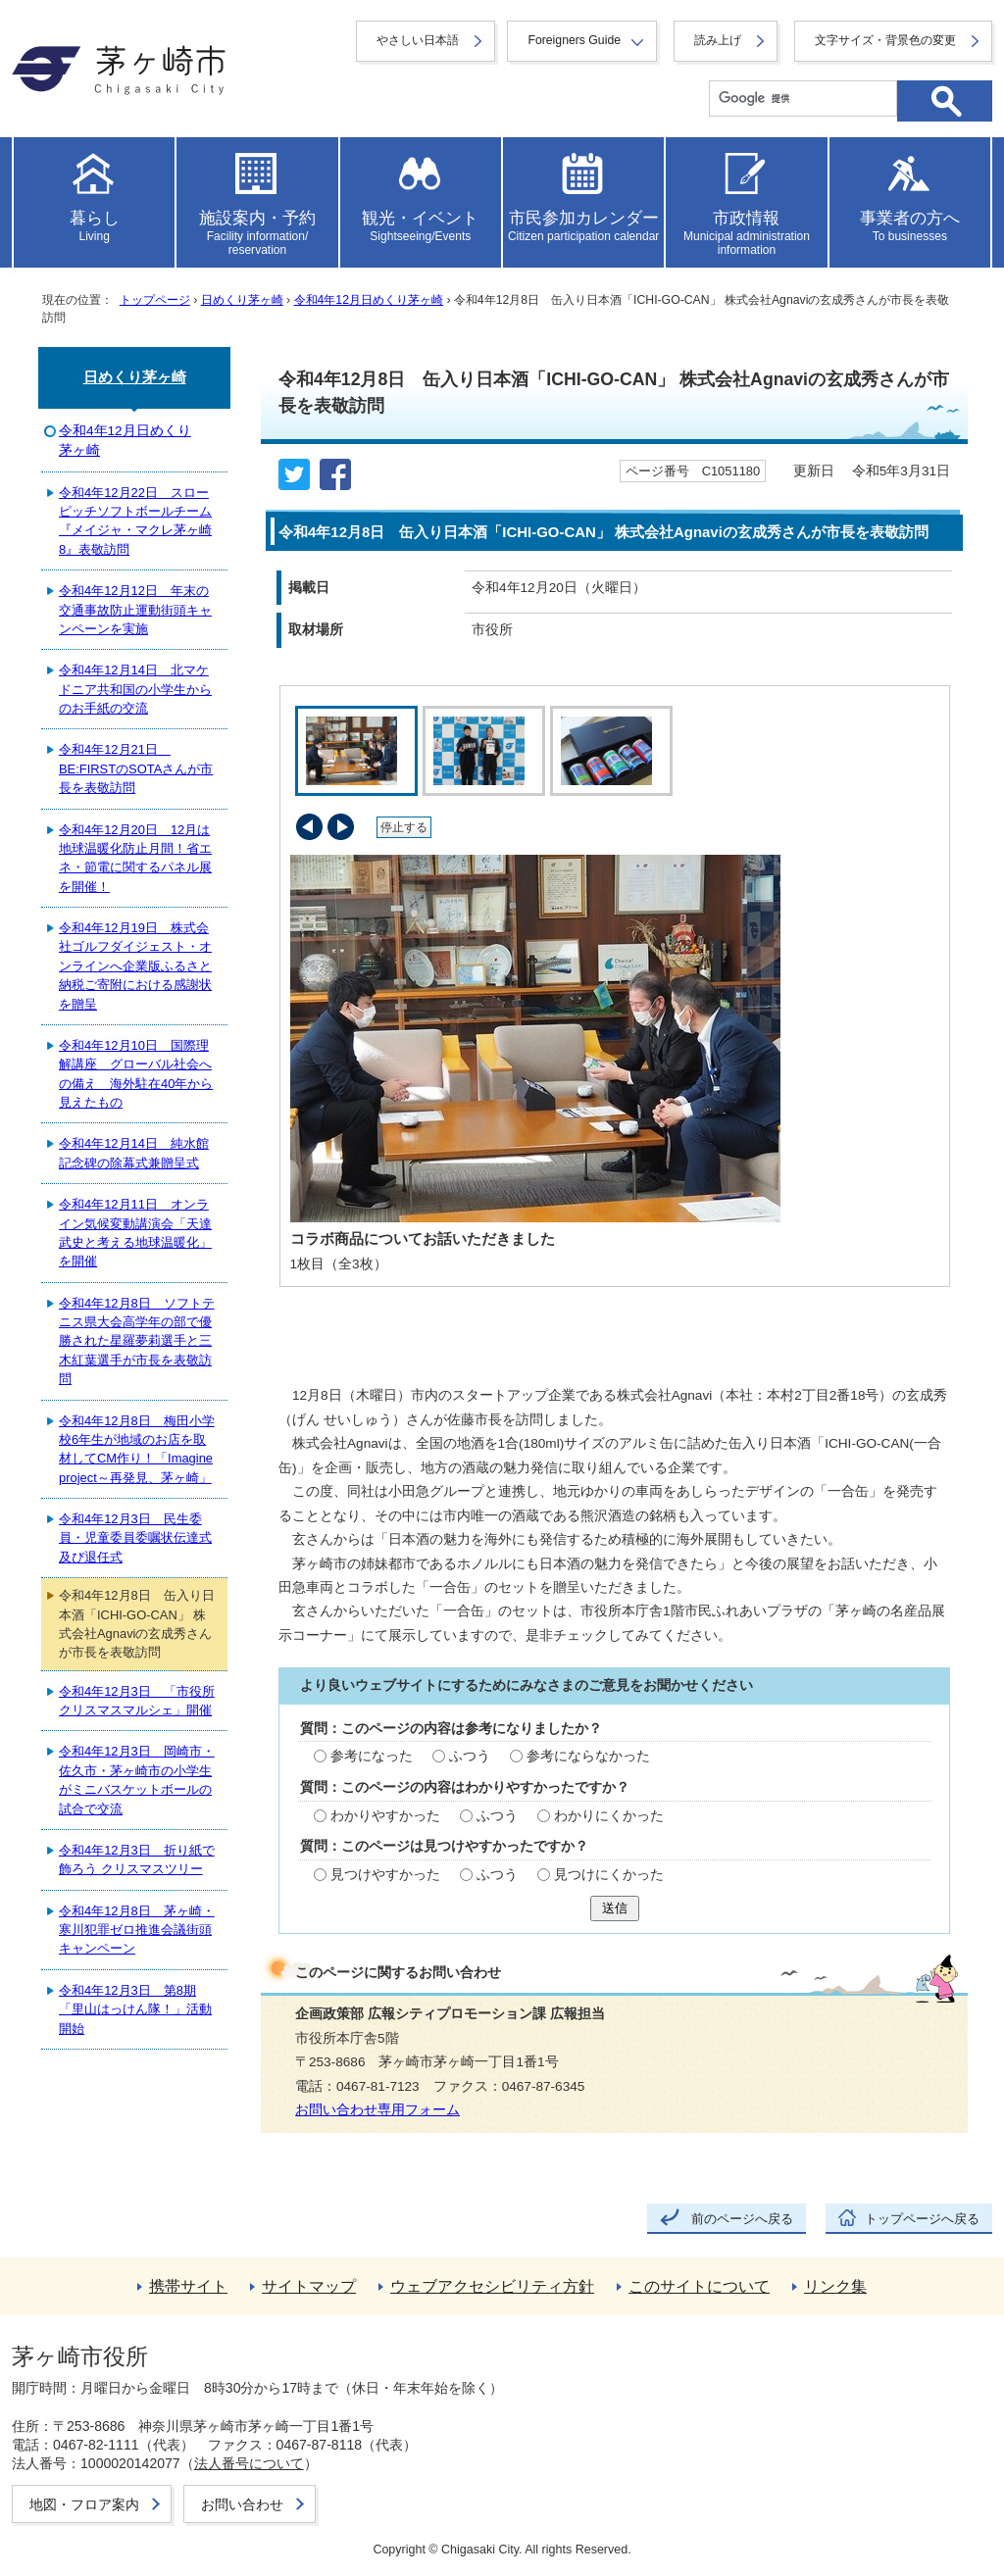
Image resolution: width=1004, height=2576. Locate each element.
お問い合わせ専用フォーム (377, 2110)
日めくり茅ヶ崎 (242, 300)
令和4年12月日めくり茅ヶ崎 (368, 300)
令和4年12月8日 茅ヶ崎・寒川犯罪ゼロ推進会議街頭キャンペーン (137, 1930)
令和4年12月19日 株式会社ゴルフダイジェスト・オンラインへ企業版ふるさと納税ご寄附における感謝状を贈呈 (135, 966)
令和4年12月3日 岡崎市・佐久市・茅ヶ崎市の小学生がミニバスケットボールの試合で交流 (137, 1779)
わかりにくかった (609, 1815)
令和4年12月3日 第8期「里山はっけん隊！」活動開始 (135, 2009)
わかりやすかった (385, 1815)
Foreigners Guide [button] (574, 40)
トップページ (155, 300)
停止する (403, 827)
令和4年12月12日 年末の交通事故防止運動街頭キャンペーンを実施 (135, 609)
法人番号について (249, 2463)
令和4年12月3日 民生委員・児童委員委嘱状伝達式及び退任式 (135, 1537)
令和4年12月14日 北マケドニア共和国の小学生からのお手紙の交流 (135, 689)
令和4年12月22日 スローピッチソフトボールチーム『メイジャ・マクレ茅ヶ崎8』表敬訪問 (135, 521)
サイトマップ (309, 2286)
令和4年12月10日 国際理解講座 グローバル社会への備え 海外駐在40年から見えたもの (136, 1074)
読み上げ (717, 40)
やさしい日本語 (417, 40)
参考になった (371, 1756)
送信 (615, 1908)
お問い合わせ (242, 2504)
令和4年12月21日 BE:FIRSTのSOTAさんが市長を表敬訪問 (136, 768)
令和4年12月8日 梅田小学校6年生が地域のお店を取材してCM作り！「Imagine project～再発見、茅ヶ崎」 (137, 1449)
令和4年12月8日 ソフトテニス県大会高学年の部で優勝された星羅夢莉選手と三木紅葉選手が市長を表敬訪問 (137, 1341)
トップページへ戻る (922, 2218)
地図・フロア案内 (84, 2504)
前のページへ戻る (742, 2218)
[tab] (354, 751)
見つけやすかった (385, 1874)
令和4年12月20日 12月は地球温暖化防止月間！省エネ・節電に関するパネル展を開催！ (135, 858)
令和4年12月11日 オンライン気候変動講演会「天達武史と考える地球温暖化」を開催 (135, 1232)
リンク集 (835, 2286)
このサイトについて (699, 2286)
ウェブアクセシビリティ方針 (492, 2286)
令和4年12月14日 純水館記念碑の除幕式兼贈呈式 (134, 1152)
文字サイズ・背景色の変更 (885, 40)
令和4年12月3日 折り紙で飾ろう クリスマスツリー (137, 1859)
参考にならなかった (588, 1756)
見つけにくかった (609, 1874)
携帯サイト (188, 2286)
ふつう (469, 1756)
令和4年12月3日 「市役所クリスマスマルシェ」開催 (137, 1700)
